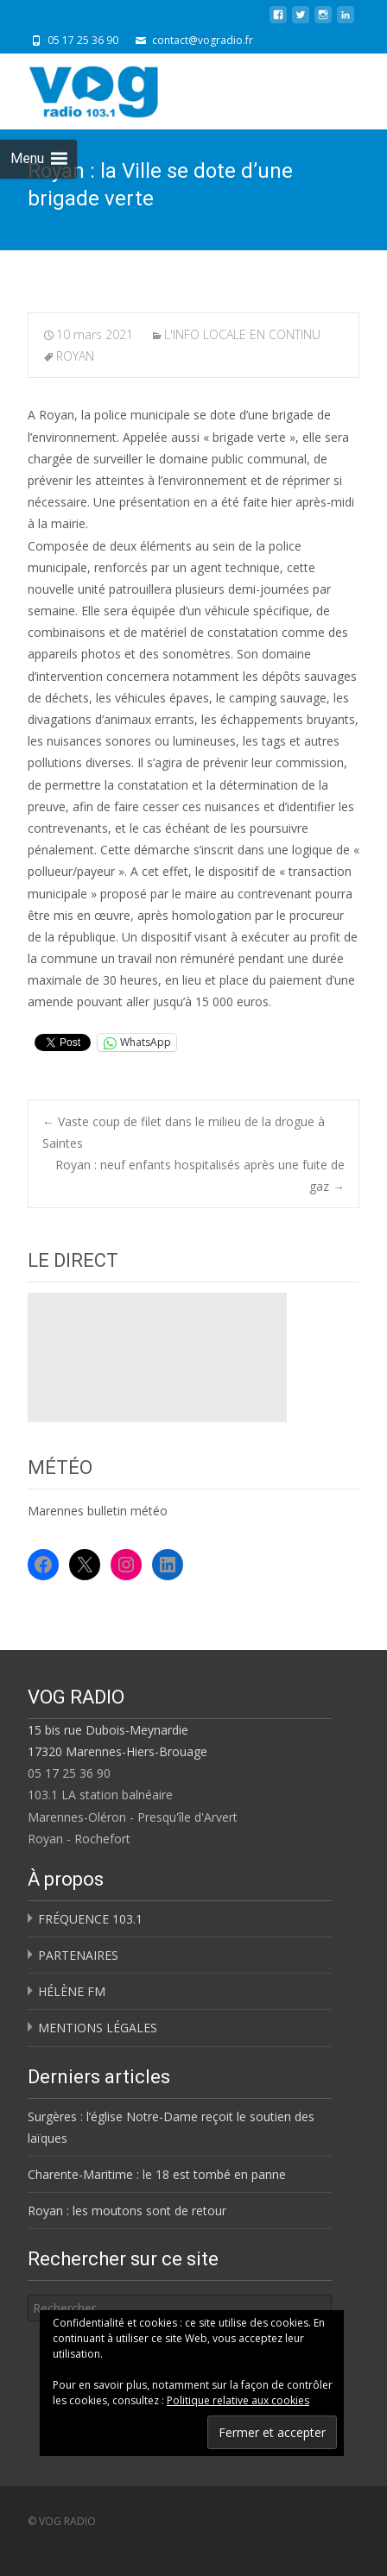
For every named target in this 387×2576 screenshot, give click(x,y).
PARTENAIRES (78, 1955)
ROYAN (75, 356)
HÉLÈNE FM (71, 1991)
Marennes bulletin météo (98, 1510)
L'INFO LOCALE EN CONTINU (242, 334)
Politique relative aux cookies (238, 2400)
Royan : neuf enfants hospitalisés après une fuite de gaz (200, 1175)
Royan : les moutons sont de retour (127, 2210)
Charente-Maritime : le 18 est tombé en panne (157, 2174)
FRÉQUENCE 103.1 (90, 1919)
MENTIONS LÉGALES (97, 2027)
